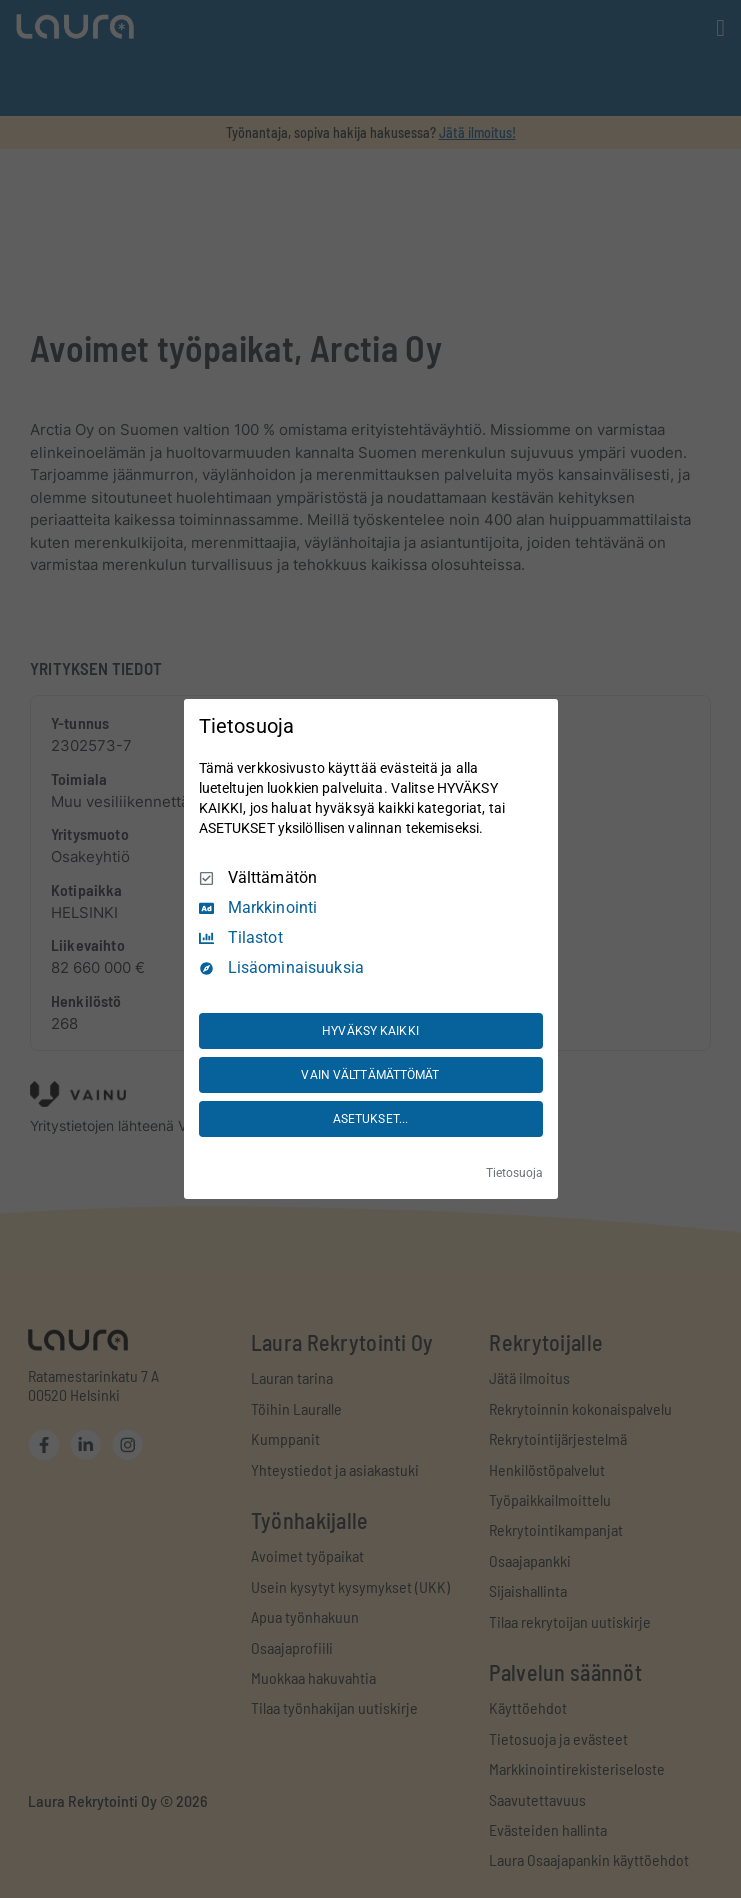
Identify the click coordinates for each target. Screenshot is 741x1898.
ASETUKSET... (370, 1119)
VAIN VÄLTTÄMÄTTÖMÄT (370, 1075)
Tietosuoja (514, 1173)
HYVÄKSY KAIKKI (370, 1031)
